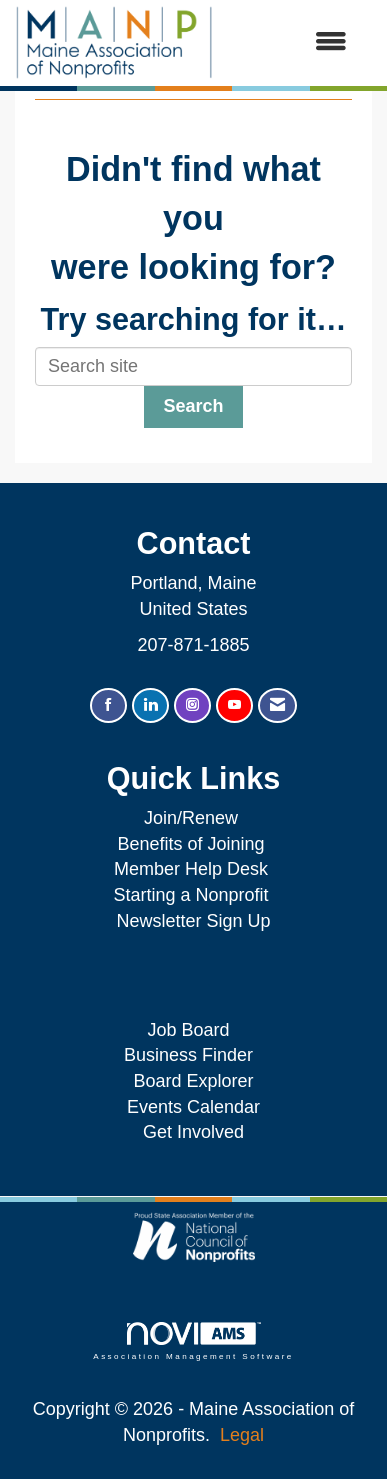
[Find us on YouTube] (234, 705)
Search (193, 406)
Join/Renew (191, 818)
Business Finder (193, 1055)
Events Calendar (193, 1107)
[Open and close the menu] (290, 43)
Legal (242, 1435)
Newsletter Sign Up (193, 921)
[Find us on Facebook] (108, 705)
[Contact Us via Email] (277, 705)
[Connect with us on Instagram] (192, 705)
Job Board (193, 1030)
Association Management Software (193, 1341)
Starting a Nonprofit (190, 895)
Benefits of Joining (190, 844)
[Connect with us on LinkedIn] (150, 705)
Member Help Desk (191, 869)
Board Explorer (193, 1081)
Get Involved (193, 1132)
